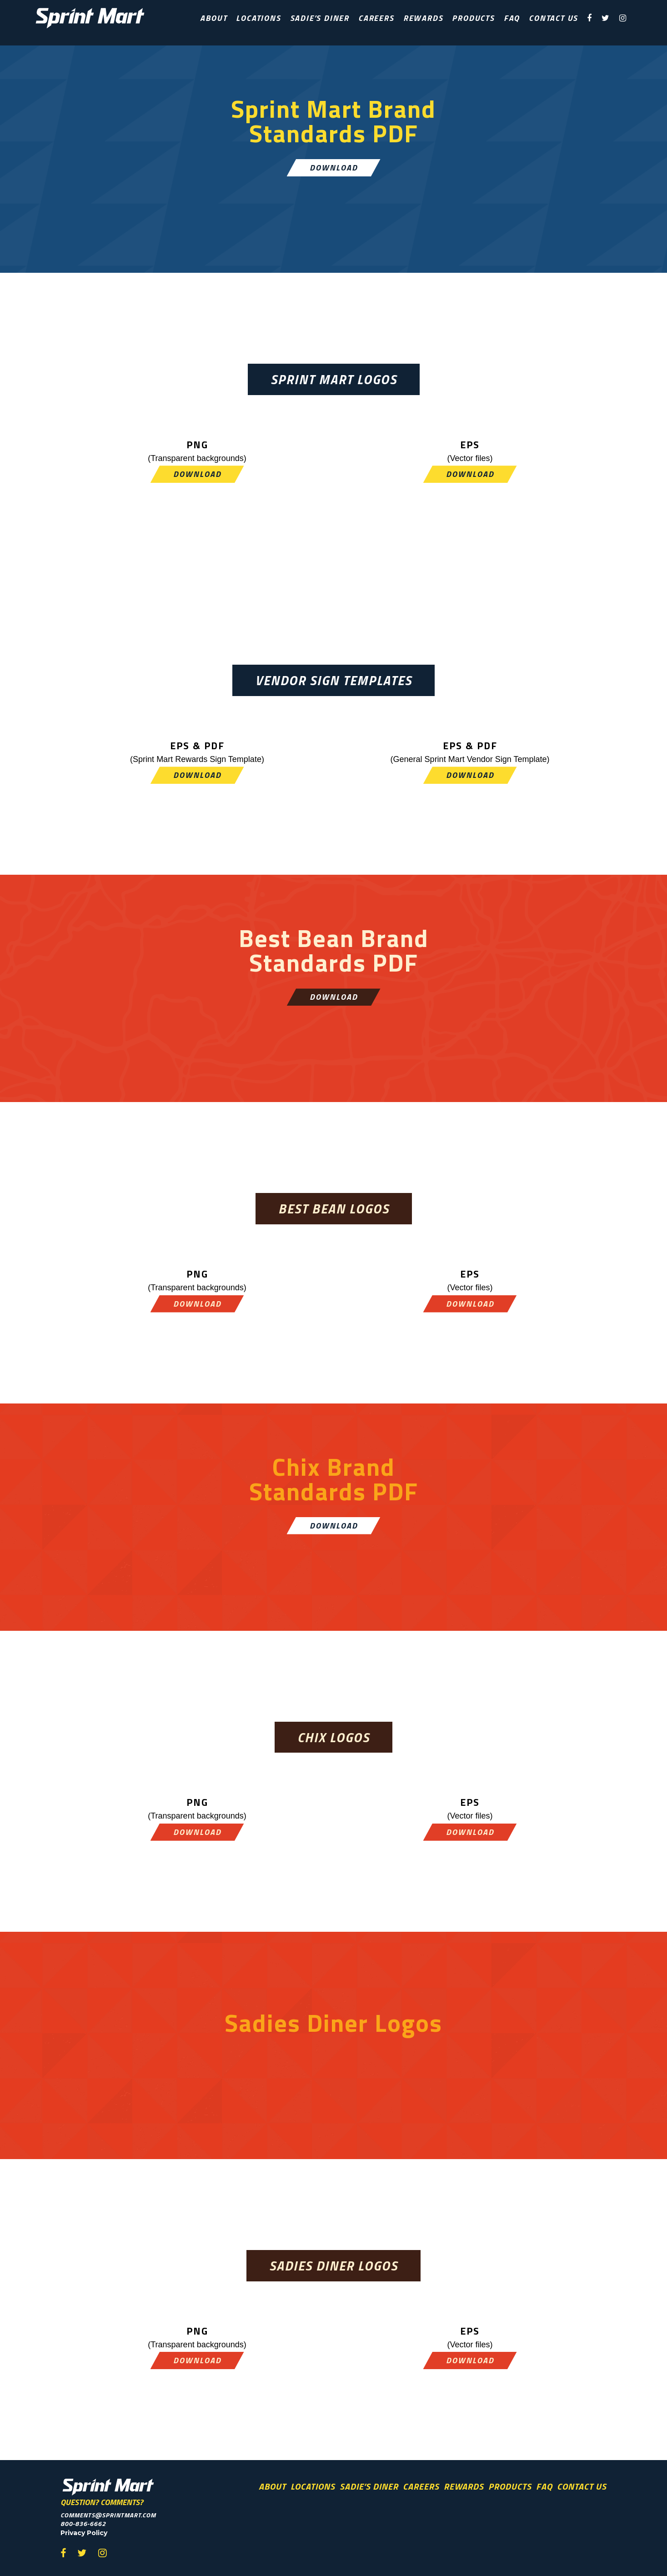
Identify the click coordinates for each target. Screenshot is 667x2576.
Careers (376, 18)
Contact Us (553, 18)
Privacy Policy (83, 2533)
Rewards (423, 18)
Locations (258, 18)
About (213, 18)
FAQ (512, 18)
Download (334, 167)
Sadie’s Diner (319, 18)
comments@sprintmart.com (108, 2515)
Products (473, 18)
